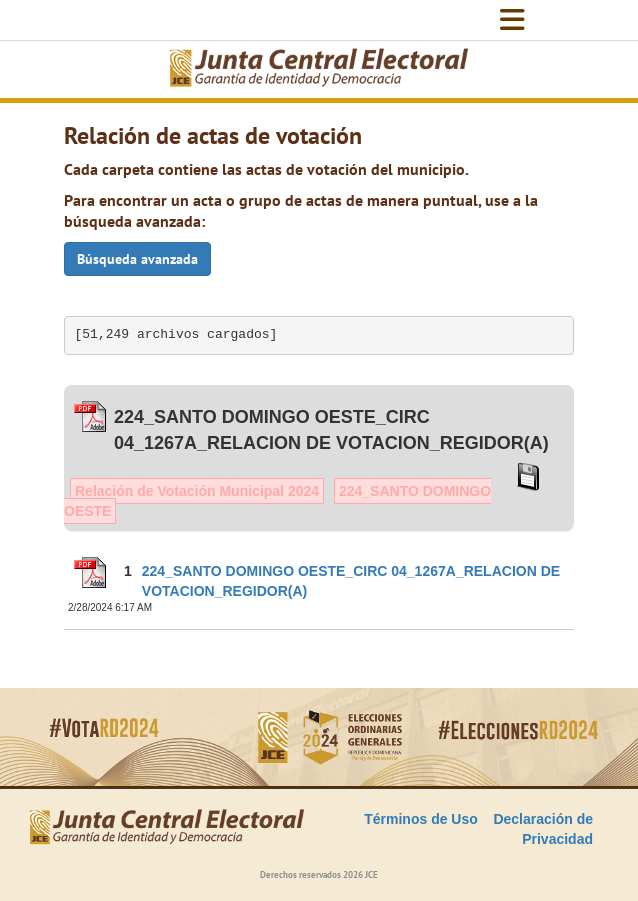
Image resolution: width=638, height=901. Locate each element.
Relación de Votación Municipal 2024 (197, 491)
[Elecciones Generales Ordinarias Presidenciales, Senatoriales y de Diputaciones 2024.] (319, 69)
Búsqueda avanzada (137, 259)
